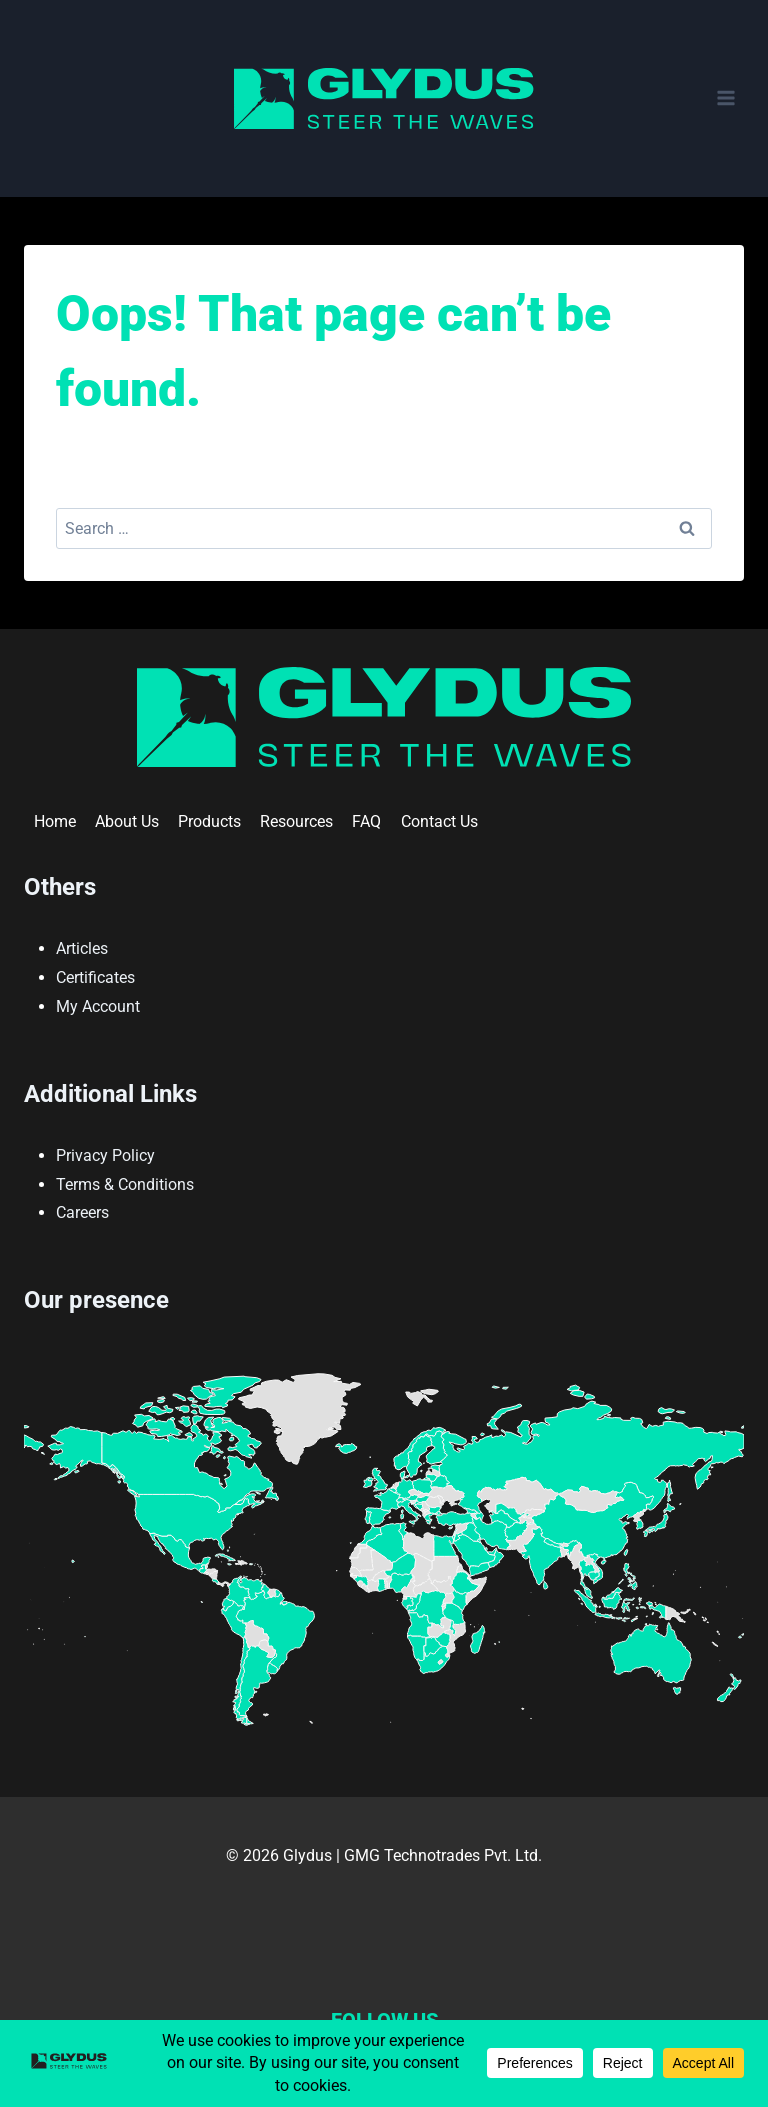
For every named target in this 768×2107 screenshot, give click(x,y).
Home (55, 821)
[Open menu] (725, 98)
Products (209, 821)
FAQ (366, 821)
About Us (127, 821)
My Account (98, 1006)
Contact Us (439, 821)
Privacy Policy (105, 1155)
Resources (296, 821)
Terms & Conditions (125, 1184)
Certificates (95, 977)
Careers (82, 1212)
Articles (82, 948)
